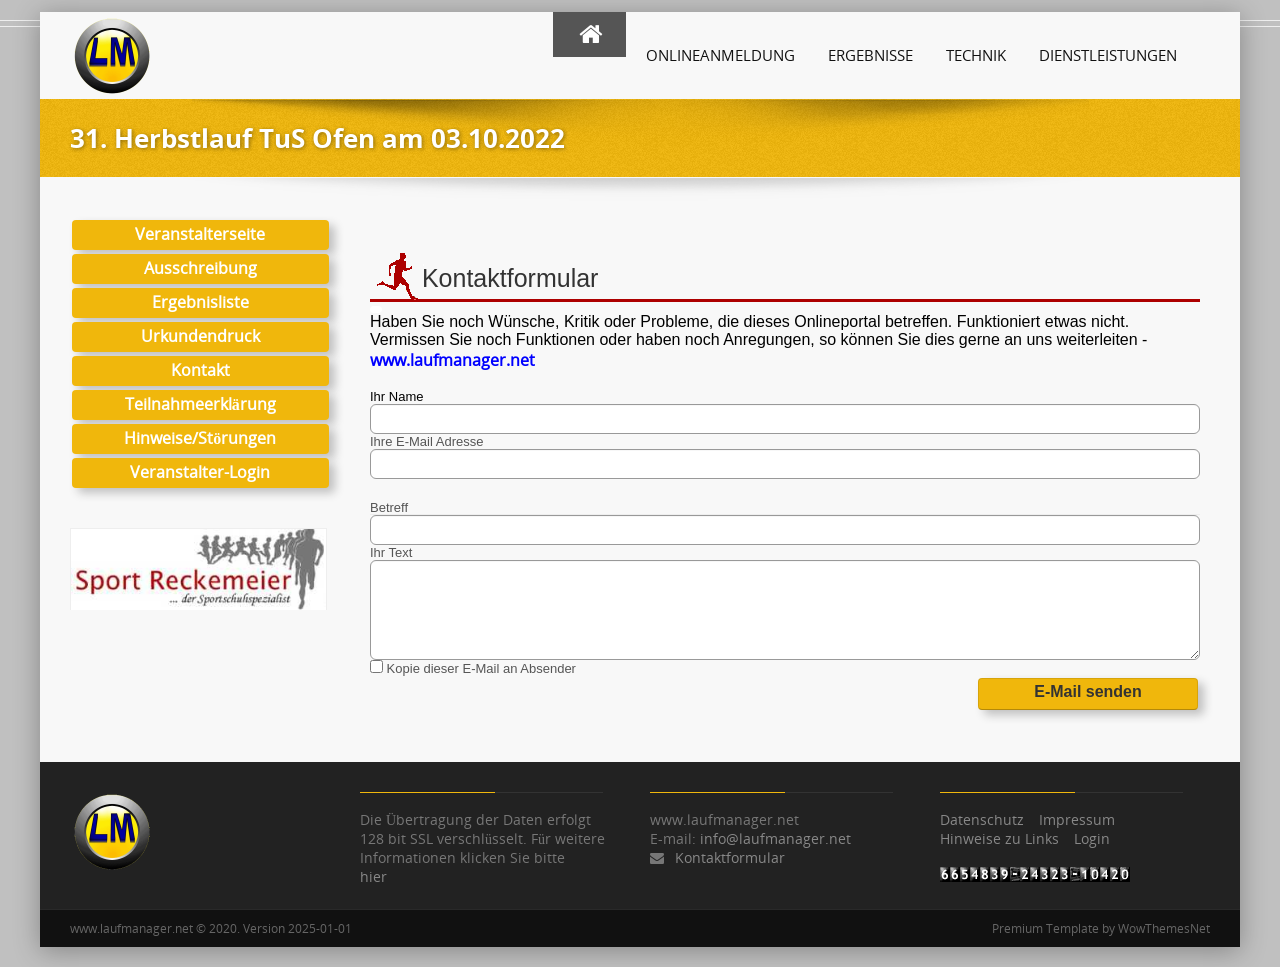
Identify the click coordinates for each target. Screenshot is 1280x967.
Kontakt (200, 370)
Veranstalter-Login (200, 472)
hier (373, 876)
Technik (976, 55)
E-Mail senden (1088, 691)
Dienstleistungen (1108, 55)
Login (1092, 838)
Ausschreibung (200, 268)
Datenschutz (982, 819)
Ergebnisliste (200, 302)
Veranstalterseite (200, 234)
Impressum (1077, 819)
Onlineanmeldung (720, 55)
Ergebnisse (870, 55)
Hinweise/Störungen (200, 438)
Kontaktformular (730, 857)
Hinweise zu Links (999, 838)
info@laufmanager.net (775, 838)
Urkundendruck (200, 336)
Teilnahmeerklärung (200, 404)
